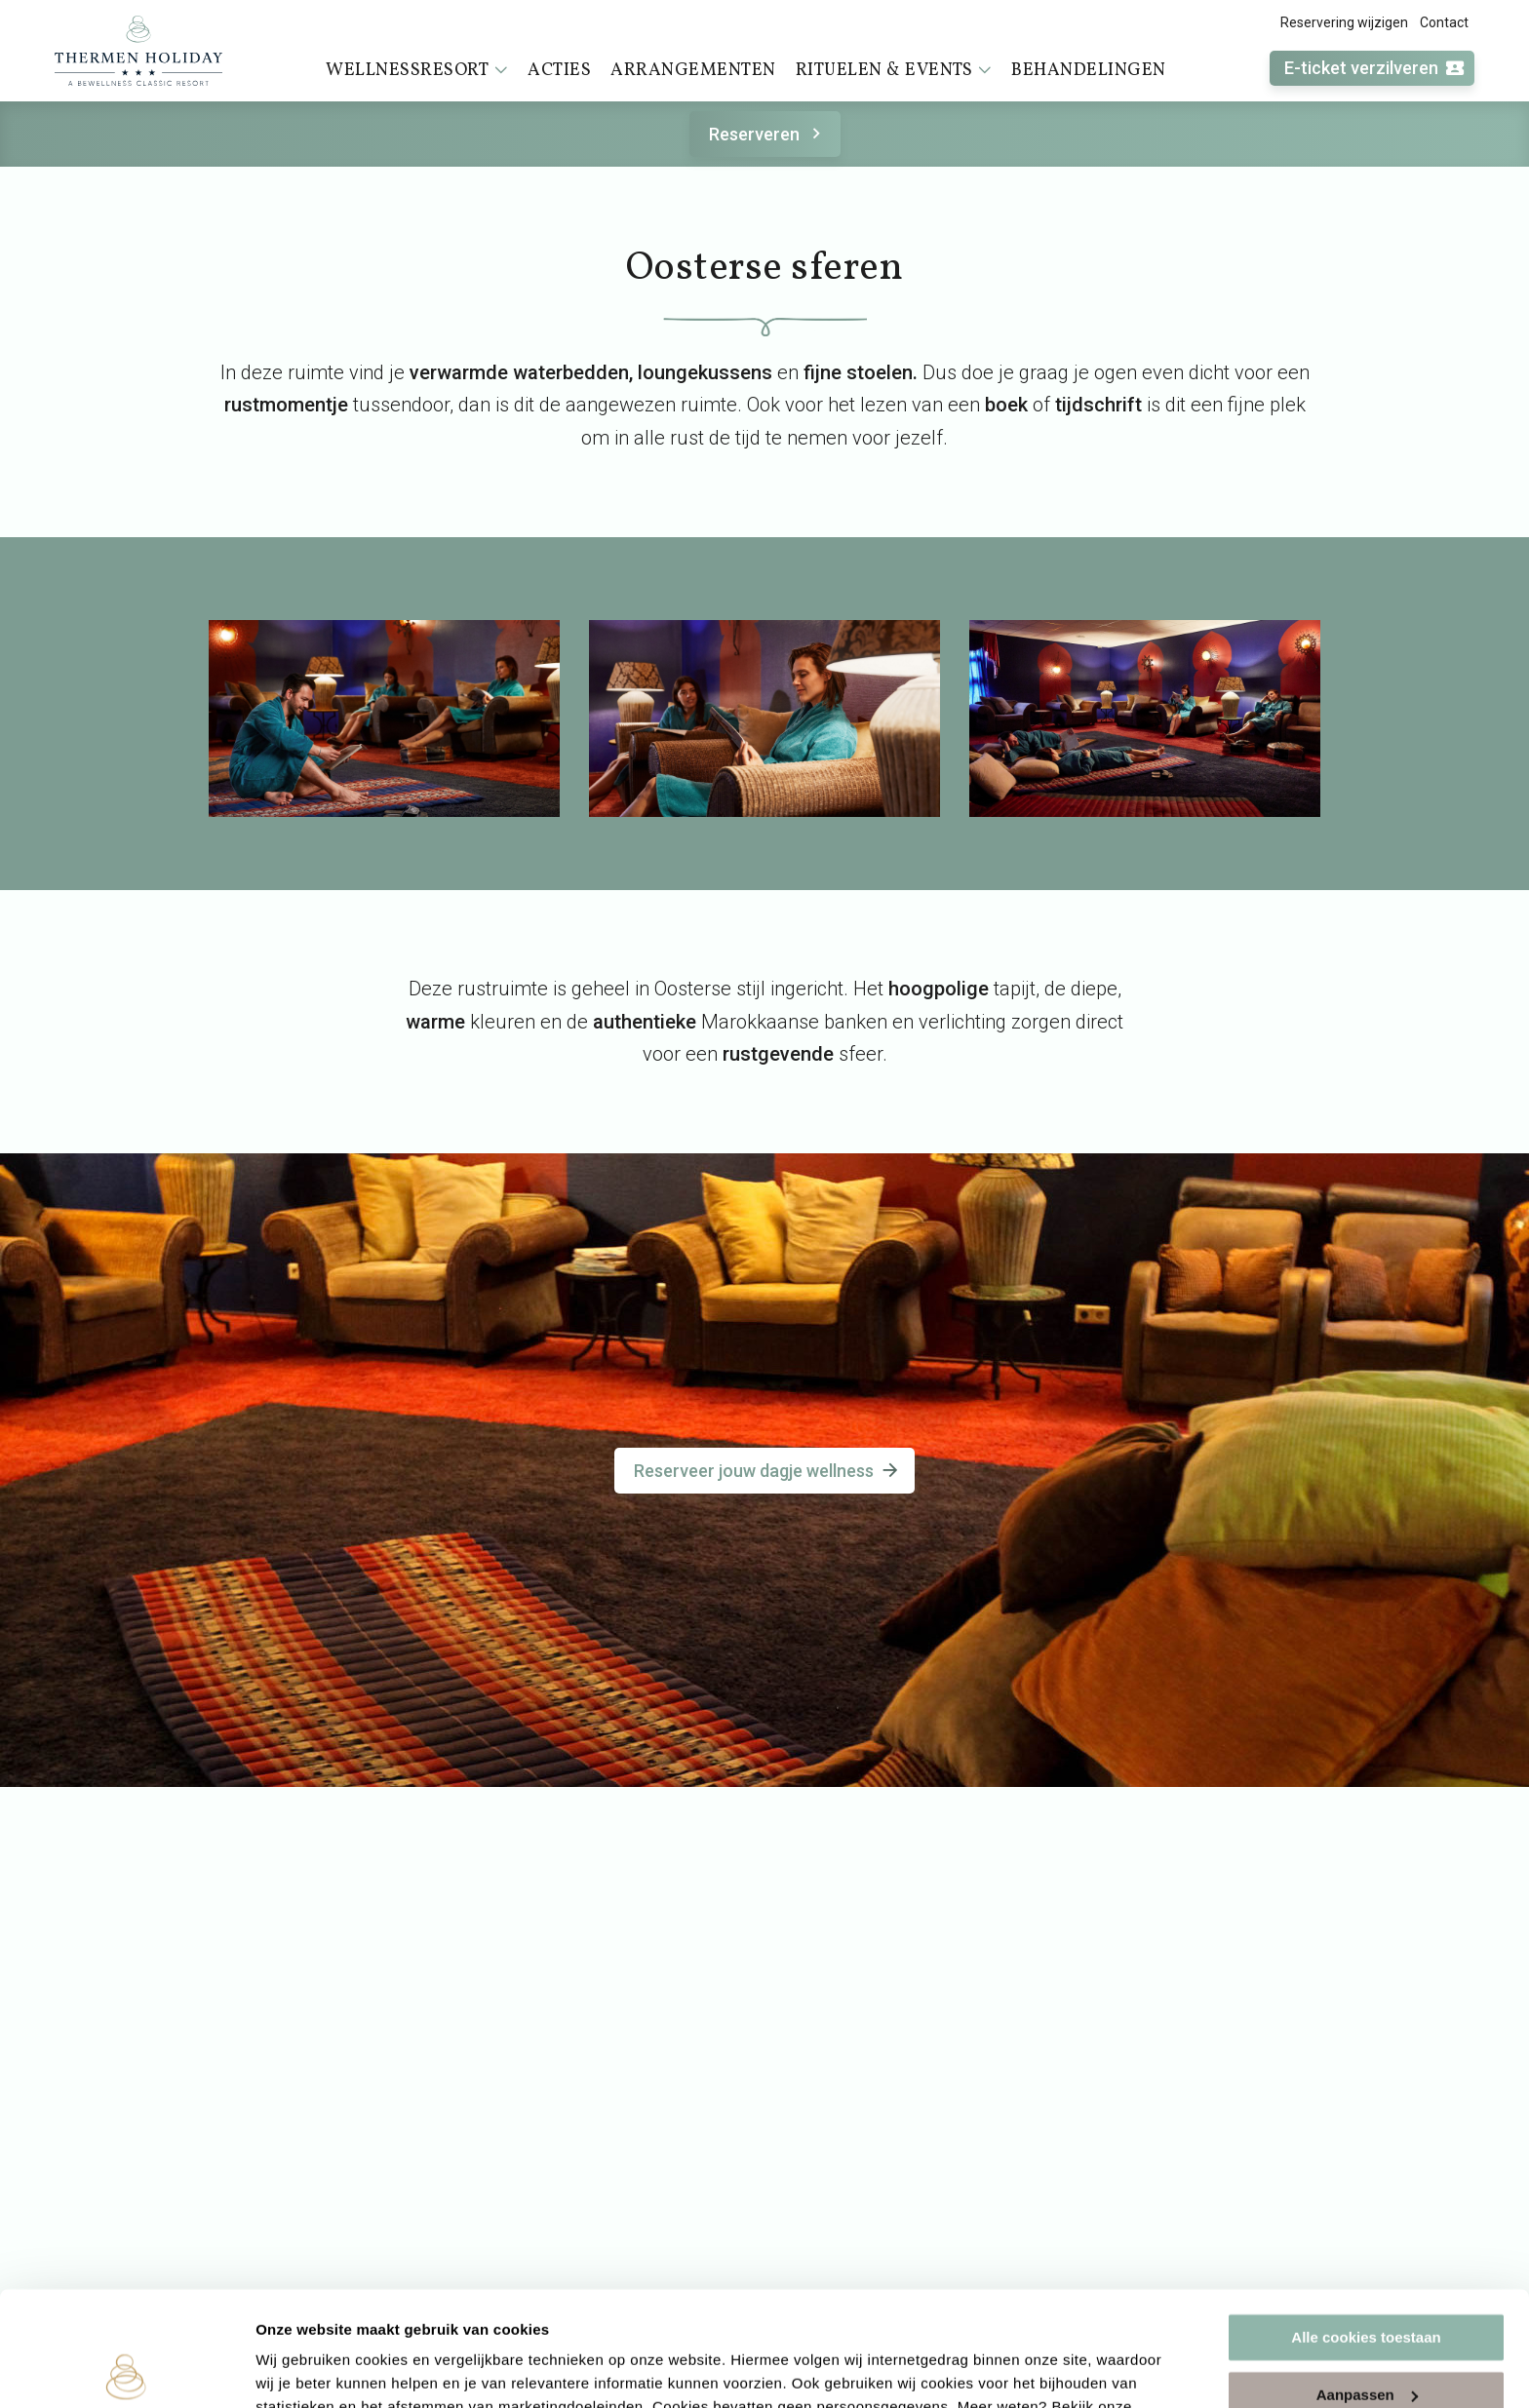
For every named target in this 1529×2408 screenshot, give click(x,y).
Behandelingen (1088, 70)
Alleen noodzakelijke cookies (1366, 2337)
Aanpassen (1367, 2280)
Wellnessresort (417, 70)
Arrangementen (693, 70)
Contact (1444, 22)
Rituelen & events (894, 70)
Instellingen (296, 2369)
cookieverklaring (317, 2316)
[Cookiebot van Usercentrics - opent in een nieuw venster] (126, 2370)
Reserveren (768, 134)
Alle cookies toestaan (1365, 2223)
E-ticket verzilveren (1375, 69)
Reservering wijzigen (1344, 22)
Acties (559, 70)
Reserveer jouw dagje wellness (767, 1471)
